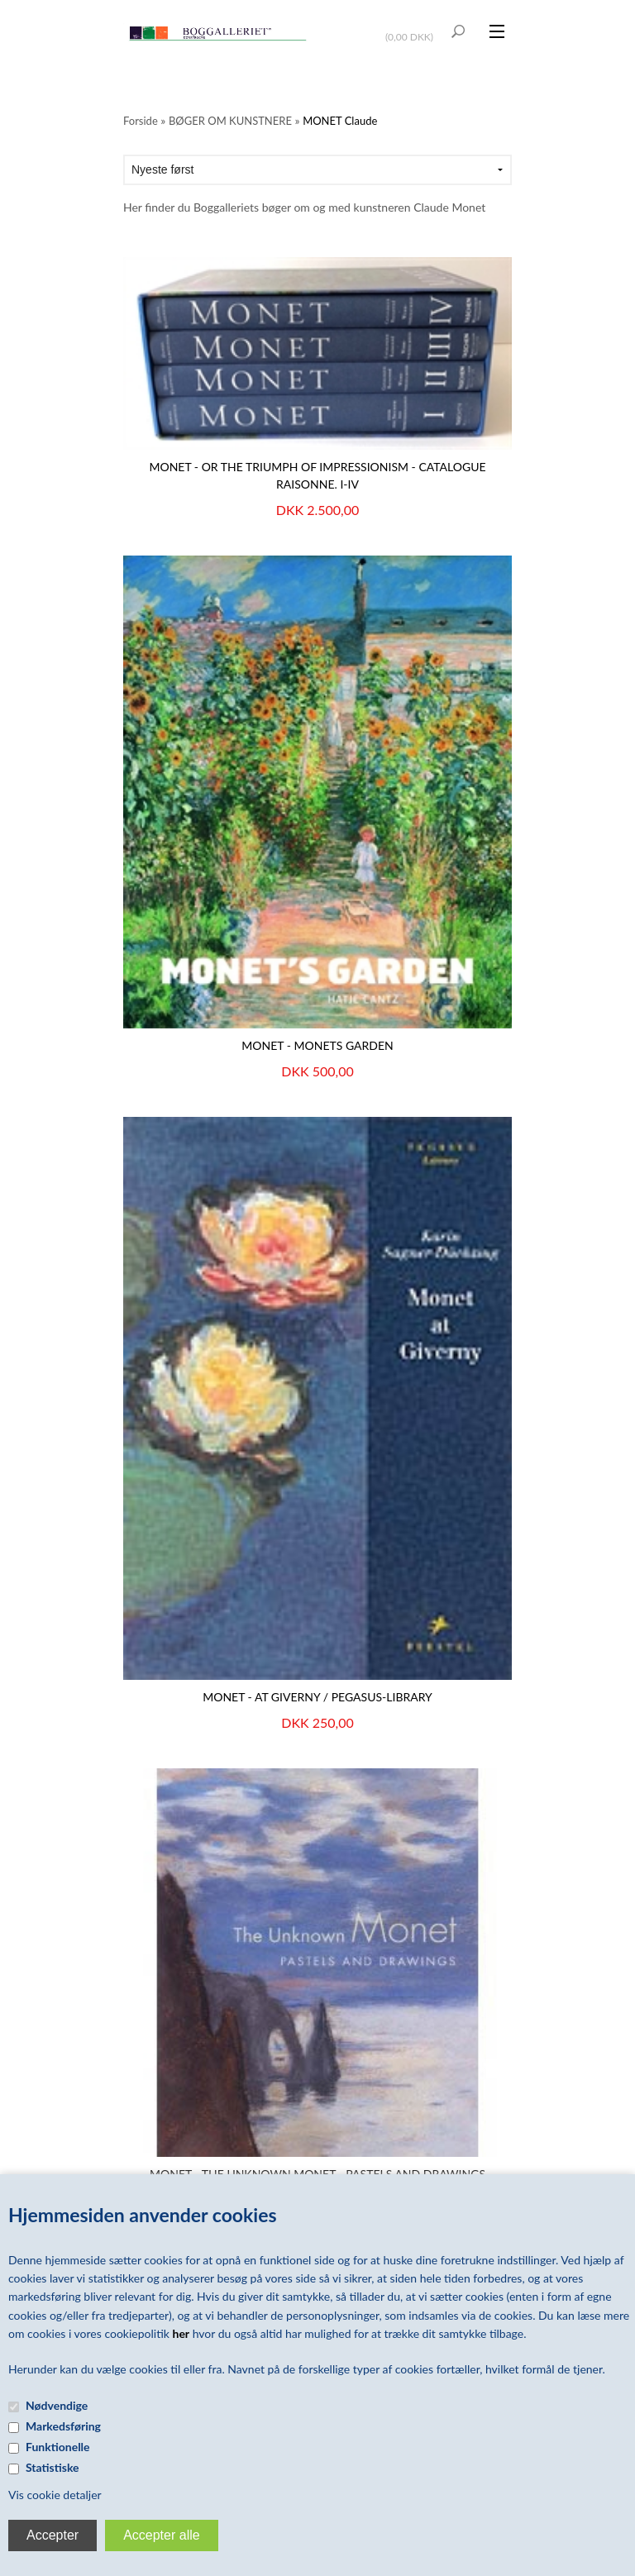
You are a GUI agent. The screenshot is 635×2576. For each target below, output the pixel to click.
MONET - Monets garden (317, 1045)
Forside (140, 120)
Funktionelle (58, 2447)
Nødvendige (57, 2405)
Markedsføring (63, 2426)
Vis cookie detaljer (55, 2495)
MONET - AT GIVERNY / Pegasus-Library (317, 1697)
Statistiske (52, 2467)
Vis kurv (411, 26)
